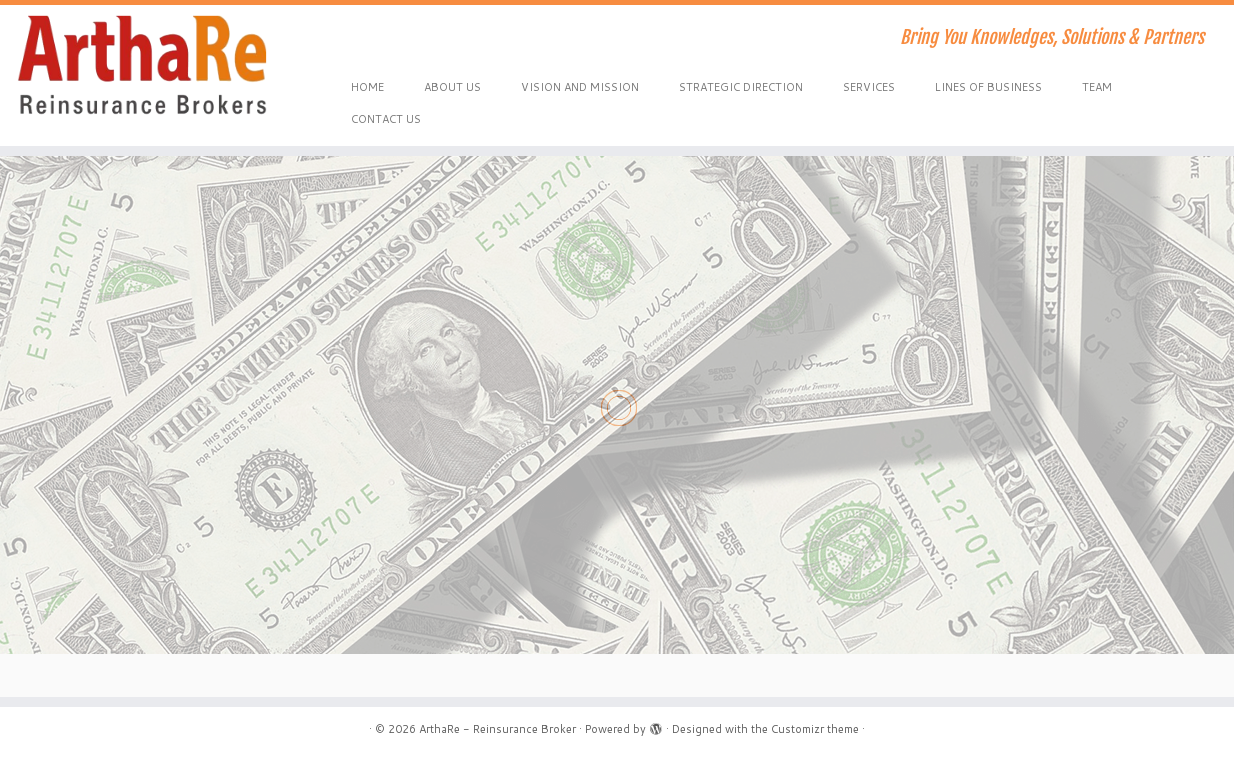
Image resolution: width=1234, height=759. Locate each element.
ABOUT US (452, 87)
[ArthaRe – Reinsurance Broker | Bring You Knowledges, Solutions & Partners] (142, 65)
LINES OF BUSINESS (988, 87)
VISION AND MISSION (580, 87)
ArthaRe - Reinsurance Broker (497, 729)
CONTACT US (386, 119)
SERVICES (869, 87)
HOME (367, 87)
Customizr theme (815, 729)
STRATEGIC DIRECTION (741, 87)
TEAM (1097, 87)
